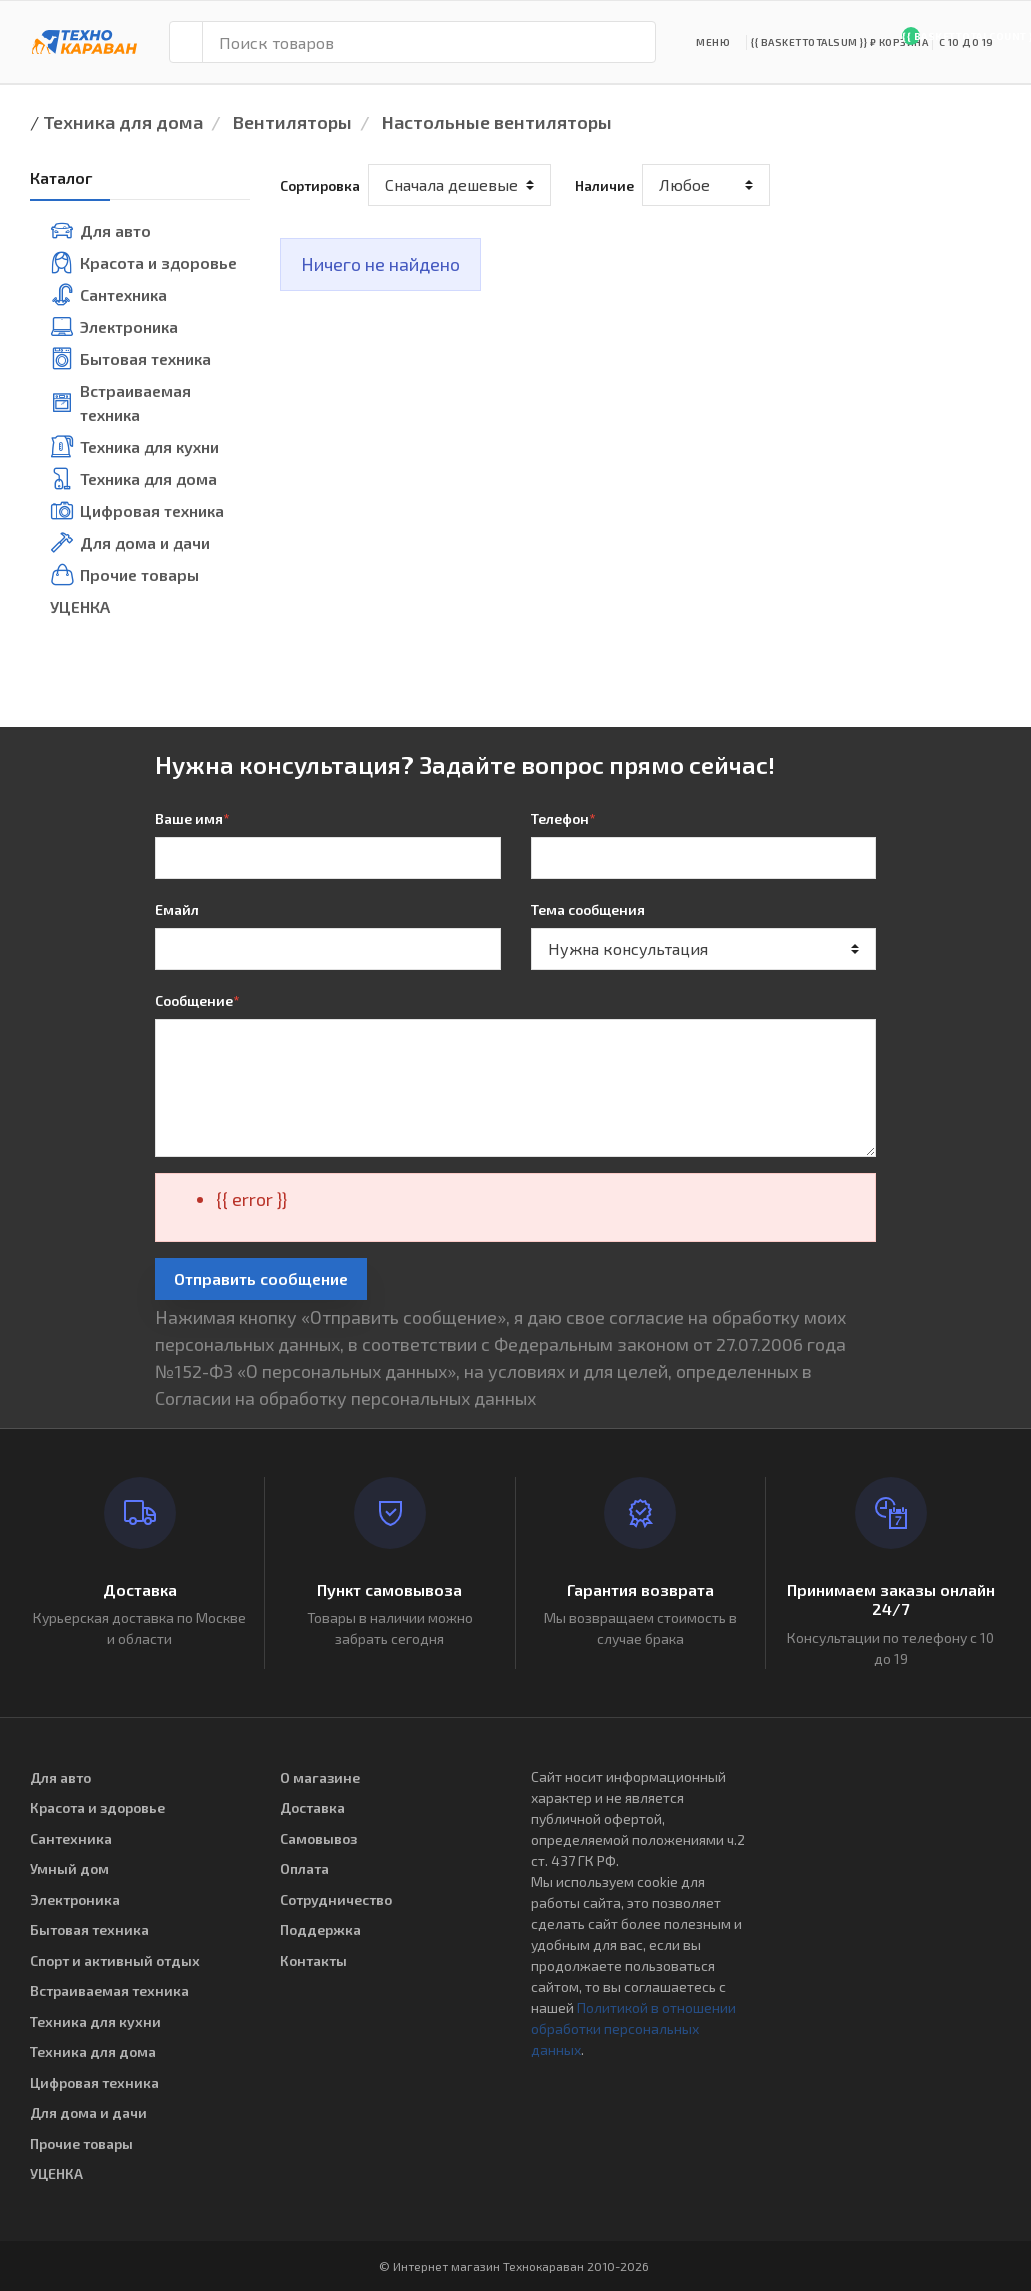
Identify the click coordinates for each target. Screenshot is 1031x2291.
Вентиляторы (292, 122)
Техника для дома (123, 122)
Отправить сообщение (261, 1278)
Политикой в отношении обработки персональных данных (633, 2028)
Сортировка (320, 185)
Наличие (604, 185)
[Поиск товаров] (429, 42)
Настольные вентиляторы (497, 122)
